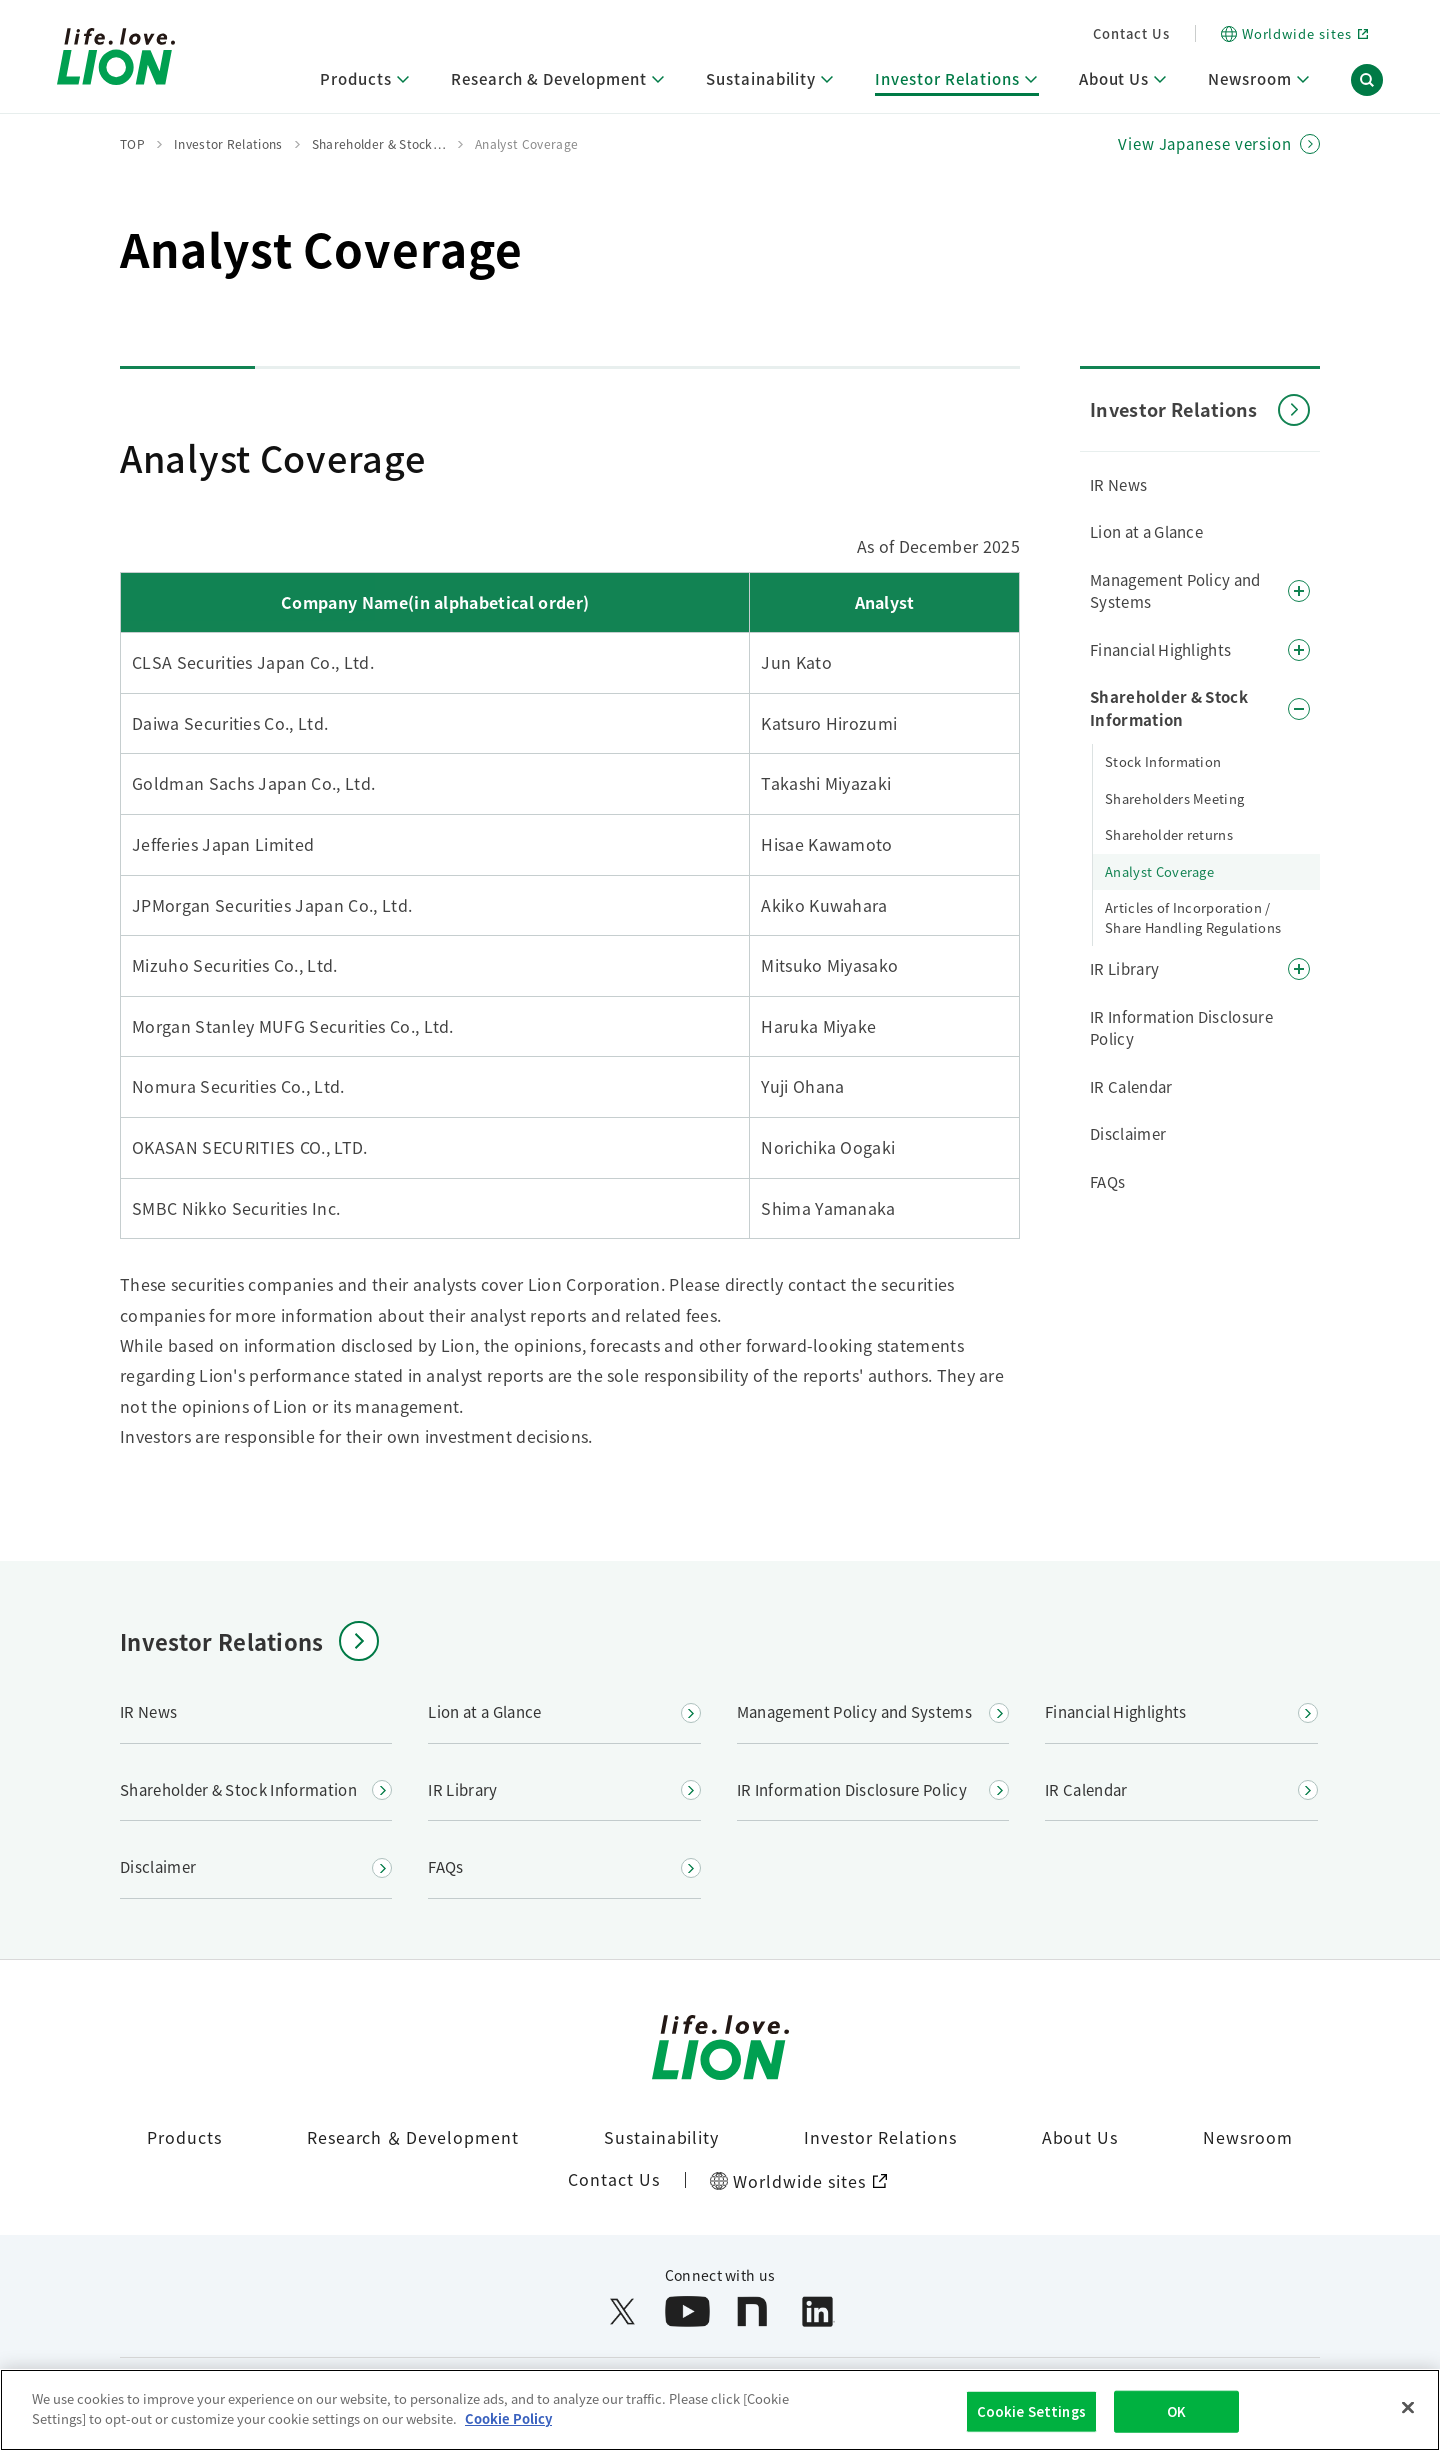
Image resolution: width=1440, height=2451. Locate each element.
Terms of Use (357, 2387)
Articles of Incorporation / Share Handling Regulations (1193, 917)
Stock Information (1163, 761)
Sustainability (661, 2137)
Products (184, 2137)
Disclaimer (1128, 1133)
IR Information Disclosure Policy (1181, 1028)
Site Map (1071, 2387)
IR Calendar (1131, 1086)
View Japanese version (1205, 144)
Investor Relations (880, 2137)
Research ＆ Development (413, 2137)
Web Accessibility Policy (511, 2387)
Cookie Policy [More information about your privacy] (508, 2437)
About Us (1080, 2137)
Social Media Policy (947, 2387)
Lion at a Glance (1146, 531)
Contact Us (1131, 33)
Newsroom (1248, 2137)
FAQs (1107, 1181)
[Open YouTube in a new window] (687, 2311)
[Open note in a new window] (752, 2311)
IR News (1118, 484)
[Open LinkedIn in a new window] (817, 2311)
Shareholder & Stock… (379, 143)
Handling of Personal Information (737, 2387)
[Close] (1408, 2427)
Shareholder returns (1169, 834)
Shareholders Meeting (1174, 798)
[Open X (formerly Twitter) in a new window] (622, 2311)
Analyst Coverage (1159, 871)
